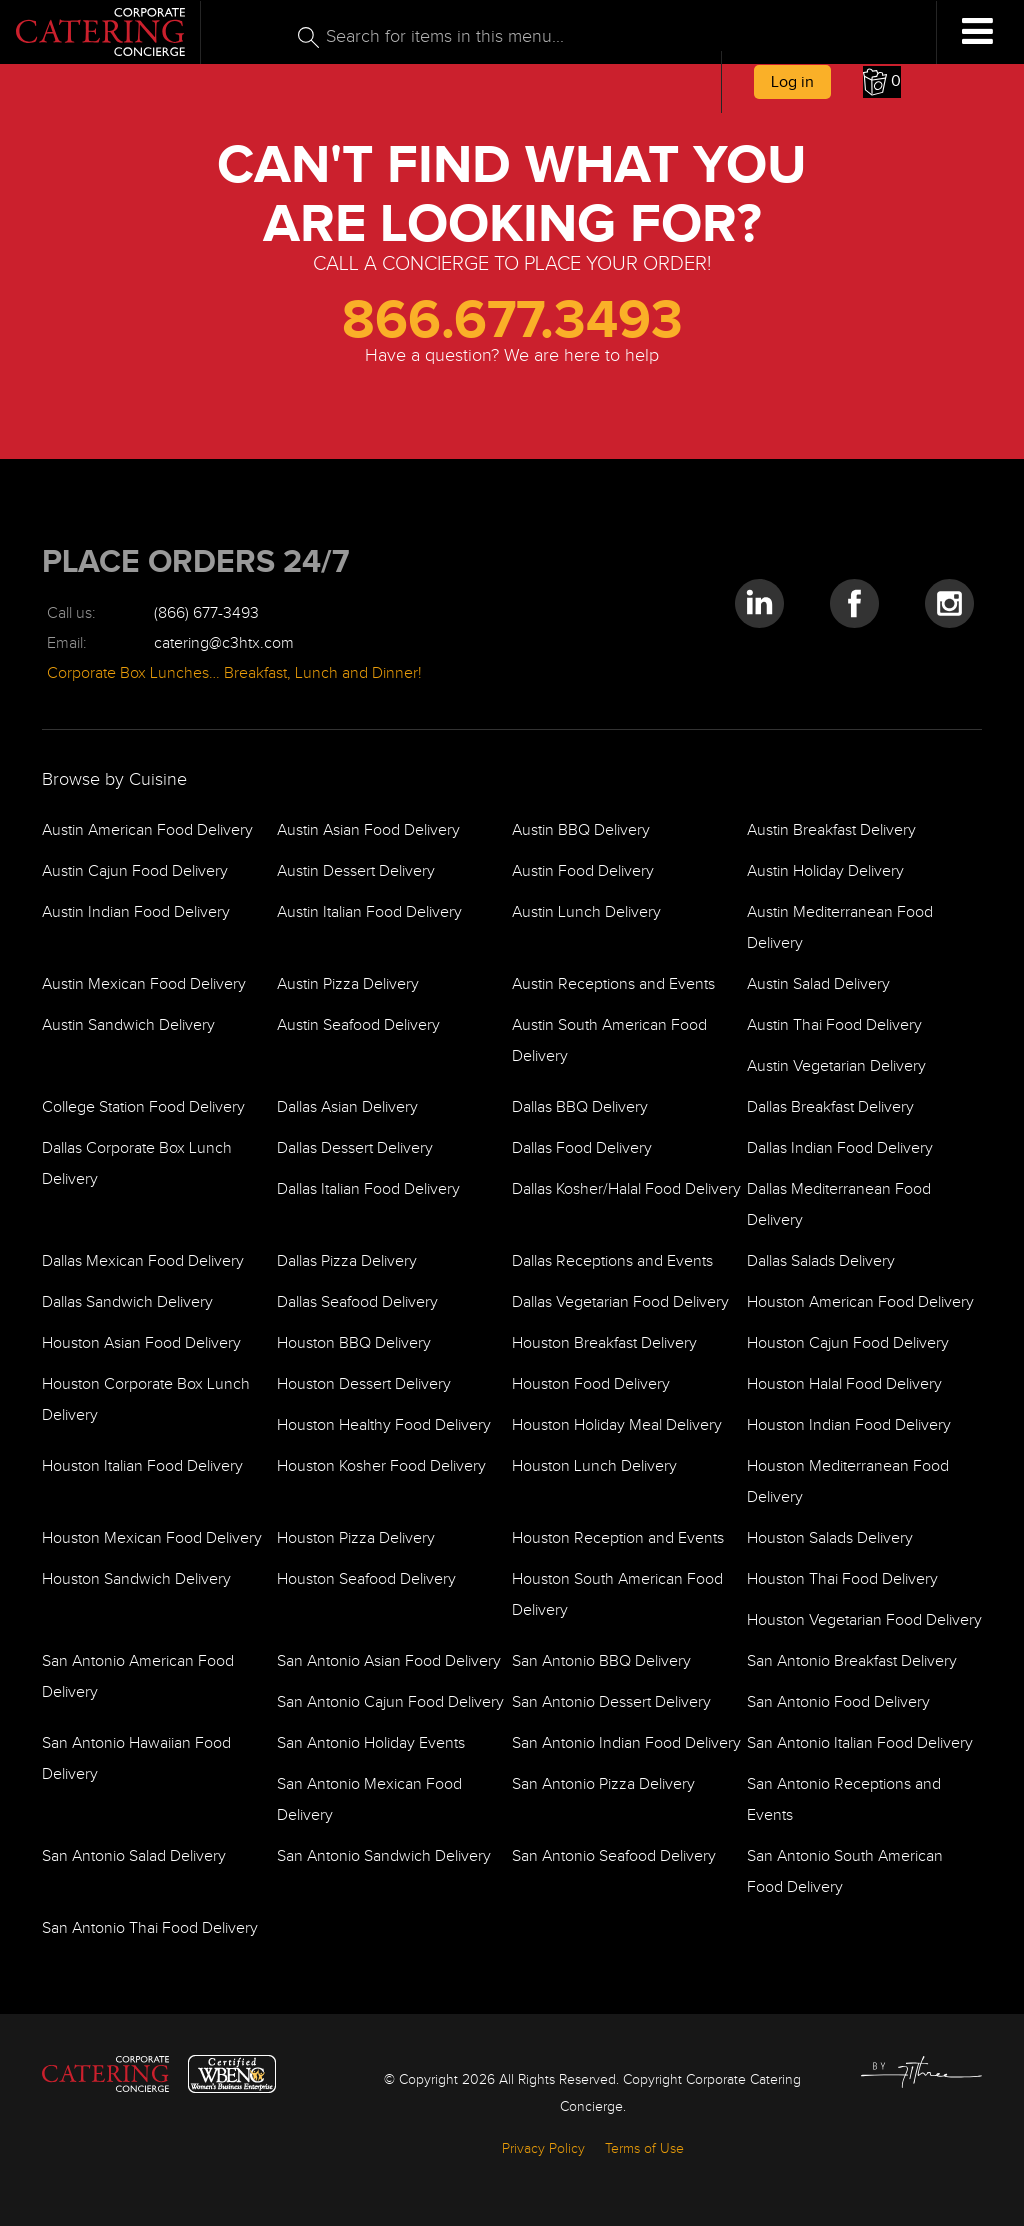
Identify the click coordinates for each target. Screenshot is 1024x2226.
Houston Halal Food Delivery (844, 1384)
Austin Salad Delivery (818, 984)
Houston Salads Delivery (830, 1538)
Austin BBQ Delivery (581, 830)
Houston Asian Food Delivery (141, 1343)
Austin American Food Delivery (147, 830)
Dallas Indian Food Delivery (840, 1148)
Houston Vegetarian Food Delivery (864, 1620)
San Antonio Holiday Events (371, 1743)
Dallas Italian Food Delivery (368, 1189)
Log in (792, 81)
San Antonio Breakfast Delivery (852, 1661)
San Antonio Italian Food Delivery (860, 1743)
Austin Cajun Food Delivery (135, 871)
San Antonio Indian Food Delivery (626, 1743)
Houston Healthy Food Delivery (384, 1425)
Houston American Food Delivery (860, 1302)
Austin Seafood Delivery (358, 1025)
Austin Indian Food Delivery (136, 912)
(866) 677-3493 (206, 613)
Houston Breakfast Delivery (604, 1343)
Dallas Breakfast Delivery (830, 1107)
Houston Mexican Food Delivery (152, 1538)
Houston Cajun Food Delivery (848, 1343)
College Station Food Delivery (143, 1107)
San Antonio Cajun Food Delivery (390, 1702)
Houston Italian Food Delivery (142, 1466)
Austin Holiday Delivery (825, 871)
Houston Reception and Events (618, 1538)
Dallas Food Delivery (582, 1148)
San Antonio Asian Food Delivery (389, 1661)
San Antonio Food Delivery (838, 1702)
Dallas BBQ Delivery (580, 1107)
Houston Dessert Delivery (364, 1384)
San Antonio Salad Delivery (134, 1856)
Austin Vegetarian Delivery (836, 1066)
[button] (882, 82)
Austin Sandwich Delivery (128, 1025)
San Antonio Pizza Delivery (603, 1784)
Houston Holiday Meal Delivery (617, 1425)
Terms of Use (644, 2149)
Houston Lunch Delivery (594, 1466)
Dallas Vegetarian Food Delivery (620, 1302)
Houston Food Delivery (591, 1384)
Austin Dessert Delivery (356, 871)
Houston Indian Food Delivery (849, 1425)
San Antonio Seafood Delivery (614, 1856)
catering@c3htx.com (224, 643)
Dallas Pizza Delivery (347, 1261)
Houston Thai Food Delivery (842, 1579)
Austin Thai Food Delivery (834, 1025)
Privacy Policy (543, 2149)
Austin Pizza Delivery (348, 984)
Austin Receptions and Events (613, 984)
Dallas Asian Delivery (347, 1107)
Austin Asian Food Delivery (368, 830)
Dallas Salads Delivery (821, 1261)
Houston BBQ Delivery (354, 1343)
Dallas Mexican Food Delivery (143, 1261)
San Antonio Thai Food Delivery (150, 1928)
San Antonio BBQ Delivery (601, 1661)
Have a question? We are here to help (512, 355)
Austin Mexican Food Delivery (144, 984)
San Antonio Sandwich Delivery (384, 1856)
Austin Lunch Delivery (586, 912)
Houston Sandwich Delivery (136, 1579)
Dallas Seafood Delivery (357, 1302)
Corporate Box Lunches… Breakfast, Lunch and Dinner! (234, 673)
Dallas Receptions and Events (612, 1261)
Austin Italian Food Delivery (369, 912)
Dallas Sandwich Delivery (127, 1302)
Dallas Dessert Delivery (355, 1148)
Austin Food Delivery (583, 871)
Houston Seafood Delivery (366, 1579)
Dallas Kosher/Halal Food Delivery (626, 1189)
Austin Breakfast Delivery (831, 830)
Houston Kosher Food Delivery (381, 1466)
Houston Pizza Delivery (356, 1538)
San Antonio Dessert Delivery (611, 1702)
